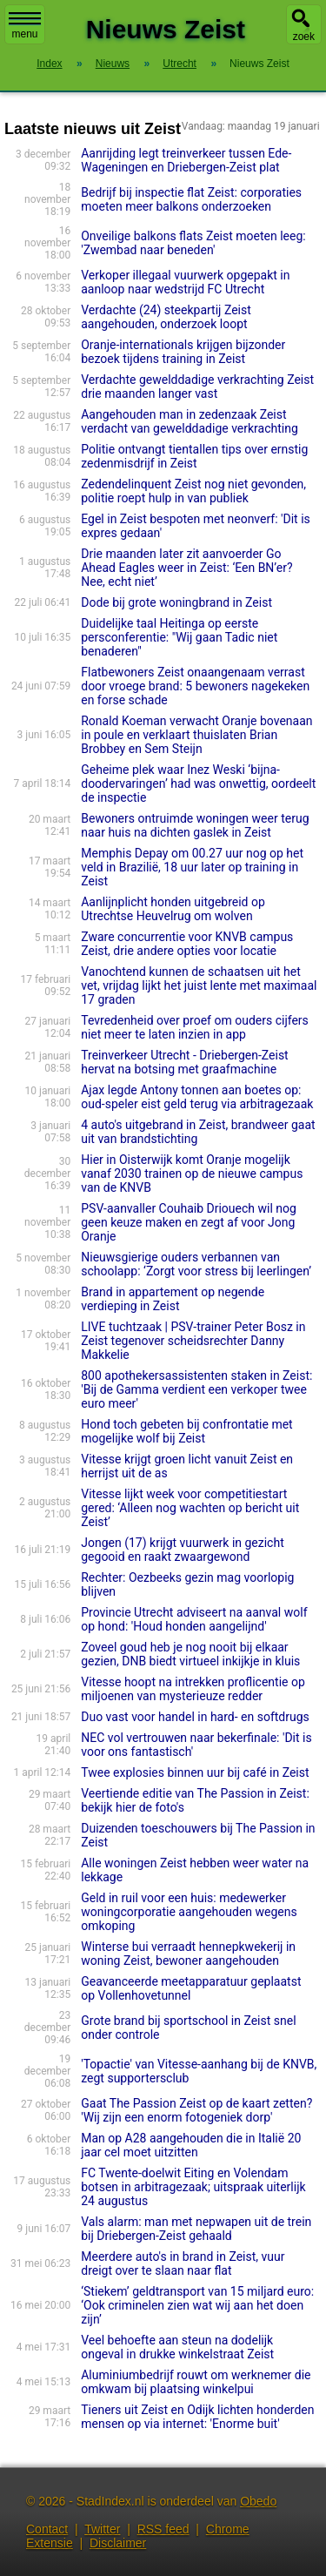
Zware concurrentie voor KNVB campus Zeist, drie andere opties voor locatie (187, 944)
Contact (47, 2529)
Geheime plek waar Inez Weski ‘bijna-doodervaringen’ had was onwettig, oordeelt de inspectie (198, 783)
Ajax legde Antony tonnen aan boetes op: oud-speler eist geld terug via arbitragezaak (197, 1097)
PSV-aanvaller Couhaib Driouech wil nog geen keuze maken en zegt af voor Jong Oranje (188, 1222)
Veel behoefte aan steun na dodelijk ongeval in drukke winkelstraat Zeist (177, 2347)
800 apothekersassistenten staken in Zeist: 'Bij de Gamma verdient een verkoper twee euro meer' (196, 1389)
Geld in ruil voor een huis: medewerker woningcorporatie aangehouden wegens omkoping (188, 1912)
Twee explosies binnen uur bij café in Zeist (195, 1772)
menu (25, 26)
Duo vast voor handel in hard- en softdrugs (195, 1717)
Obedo (258, 2501)
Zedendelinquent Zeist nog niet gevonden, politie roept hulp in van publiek (193, 491)
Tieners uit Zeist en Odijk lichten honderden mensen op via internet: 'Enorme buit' (197, 2417)
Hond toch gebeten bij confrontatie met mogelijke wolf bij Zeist (186, 1431)
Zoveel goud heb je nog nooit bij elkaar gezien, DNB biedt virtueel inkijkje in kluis (190, 1654)
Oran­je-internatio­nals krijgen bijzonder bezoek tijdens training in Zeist (183, 352)
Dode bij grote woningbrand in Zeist (176, 602)
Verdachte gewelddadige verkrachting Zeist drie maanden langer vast (197, 386)
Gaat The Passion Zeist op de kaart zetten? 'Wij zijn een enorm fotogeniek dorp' (196, 2110)
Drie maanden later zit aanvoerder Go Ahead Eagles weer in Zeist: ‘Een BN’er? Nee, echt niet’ (186, 568)
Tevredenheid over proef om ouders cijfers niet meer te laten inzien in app (195, 1027)
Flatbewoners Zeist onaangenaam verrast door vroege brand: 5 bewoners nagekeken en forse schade (195, 686)
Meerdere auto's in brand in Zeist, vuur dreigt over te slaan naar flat (182, 2263)
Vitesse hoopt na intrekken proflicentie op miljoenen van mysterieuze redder (193, 1689)
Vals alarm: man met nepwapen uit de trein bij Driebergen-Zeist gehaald (196, 2229)
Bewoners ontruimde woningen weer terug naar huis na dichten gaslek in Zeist (195, 825)
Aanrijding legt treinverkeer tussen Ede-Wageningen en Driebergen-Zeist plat (186, 160)
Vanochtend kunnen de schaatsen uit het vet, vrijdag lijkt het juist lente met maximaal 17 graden (198, 985)
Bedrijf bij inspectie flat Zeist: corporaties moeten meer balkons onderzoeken (191, 199)
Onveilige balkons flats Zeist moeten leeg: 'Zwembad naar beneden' (193, 243)
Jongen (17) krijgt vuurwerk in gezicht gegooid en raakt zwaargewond (182, 1550)
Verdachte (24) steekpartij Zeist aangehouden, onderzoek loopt (166, 317)
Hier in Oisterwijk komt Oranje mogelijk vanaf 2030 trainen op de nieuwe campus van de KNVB (192, 1173)
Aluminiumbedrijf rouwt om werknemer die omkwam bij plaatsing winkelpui (195, 2382)
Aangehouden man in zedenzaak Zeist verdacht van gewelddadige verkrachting (189, 421)
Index (49, 63)
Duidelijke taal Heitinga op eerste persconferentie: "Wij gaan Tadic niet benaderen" (179, 637)
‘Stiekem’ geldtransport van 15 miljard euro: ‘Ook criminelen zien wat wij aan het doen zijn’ (197, 2305)
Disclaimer (118, 2543)
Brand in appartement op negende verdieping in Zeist (172, 1299)
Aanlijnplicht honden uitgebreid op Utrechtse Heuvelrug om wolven (173, 909)
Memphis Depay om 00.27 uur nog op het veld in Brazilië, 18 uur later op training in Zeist (192, 867)
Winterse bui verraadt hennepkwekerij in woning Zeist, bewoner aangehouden (188, 1953)
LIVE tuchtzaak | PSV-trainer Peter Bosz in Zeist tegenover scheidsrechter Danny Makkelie (193, 1341)
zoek (304, 36)
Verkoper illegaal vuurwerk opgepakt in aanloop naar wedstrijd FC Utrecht (185, 282)
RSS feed (163, 2529)
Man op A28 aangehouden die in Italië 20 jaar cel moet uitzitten (191, 2145)
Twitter (102, 2529)
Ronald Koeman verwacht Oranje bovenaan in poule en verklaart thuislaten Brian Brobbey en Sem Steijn (196, 735)
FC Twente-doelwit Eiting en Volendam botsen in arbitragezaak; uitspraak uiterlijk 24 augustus (193, 2187)
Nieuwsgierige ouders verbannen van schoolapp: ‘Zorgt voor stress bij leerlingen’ (196, 1264)
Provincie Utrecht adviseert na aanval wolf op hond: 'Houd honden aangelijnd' (194, 1619)
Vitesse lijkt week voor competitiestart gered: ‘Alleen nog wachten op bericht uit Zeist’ (190, 1508)
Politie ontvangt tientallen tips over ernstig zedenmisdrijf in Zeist (194, 456)
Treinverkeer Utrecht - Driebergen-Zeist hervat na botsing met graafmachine (184, 1062)
